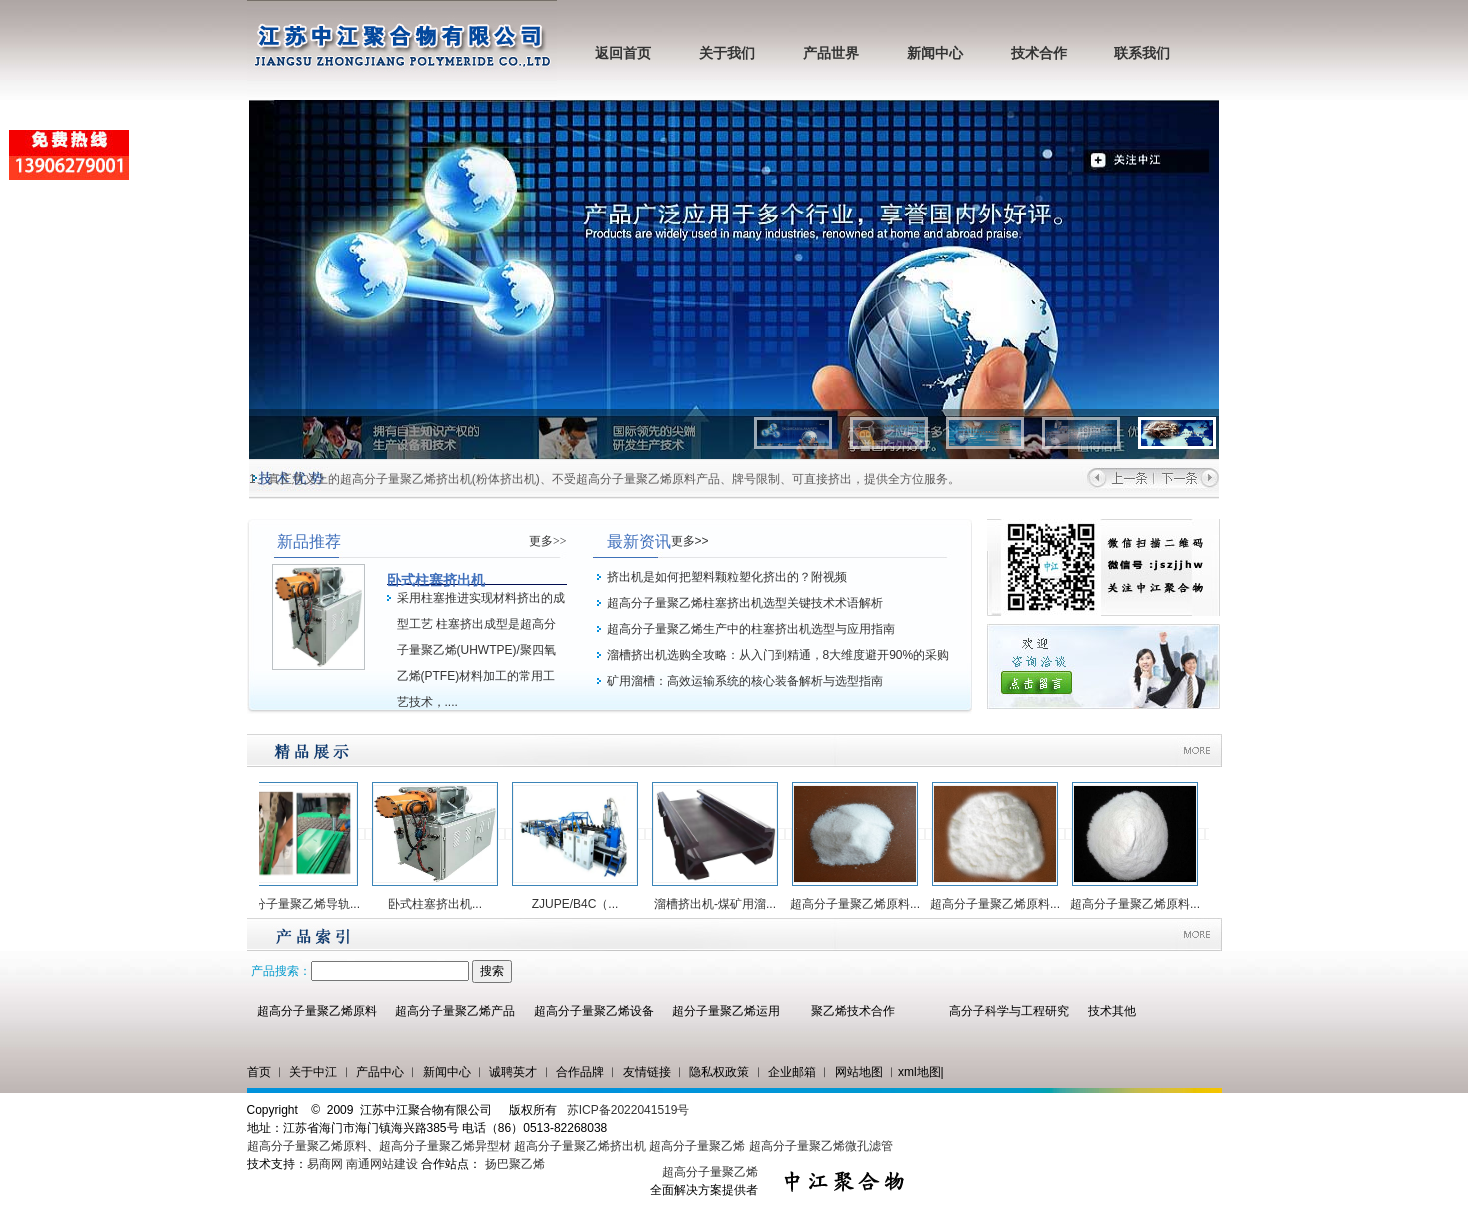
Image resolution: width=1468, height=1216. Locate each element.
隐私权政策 (719, 1072)
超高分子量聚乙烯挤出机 (581, 1146)
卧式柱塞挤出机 (436, 580)
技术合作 (1039, 53)
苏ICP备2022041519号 (628, 1110)
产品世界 (831, 53)
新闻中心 (935, 53)
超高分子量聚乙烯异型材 (445, 1146)
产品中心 (380, 1072)
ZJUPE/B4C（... (580, 904)
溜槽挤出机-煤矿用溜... (720, 904)
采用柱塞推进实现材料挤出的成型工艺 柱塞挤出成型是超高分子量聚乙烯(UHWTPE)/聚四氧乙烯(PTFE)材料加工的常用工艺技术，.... (481, 650)
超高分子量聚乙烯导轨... (300, 904)
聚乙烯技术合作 (853, 1011)
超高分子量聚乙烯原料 (317, 1011)
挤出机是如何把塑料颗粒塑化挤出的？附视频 (727, 577)
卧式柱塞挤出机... (440, 904)
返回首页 (623, 53)
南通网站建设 (382, 1164)
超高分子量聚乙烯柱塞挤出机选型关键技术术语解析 (745, 603)
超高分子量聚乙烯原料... (860, 904)
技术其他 (1112, 1011)
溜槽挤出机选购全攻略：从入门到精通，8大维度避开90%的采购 (778, 655)
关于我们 (727, 53)
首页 (259, 1072)
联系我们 (1142, 53)
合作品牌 (580, 1072)
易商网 (325, 1164)
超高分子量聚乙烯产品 (455, 1011)
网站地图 (859, 1072)
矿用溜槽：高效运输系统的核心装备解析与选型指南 (745, 681)
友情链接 (647, 1072)
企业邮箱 (792, 1072)
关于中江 (313, 1072)
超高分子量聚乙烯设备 (594, 1011)
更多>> (548, 541)
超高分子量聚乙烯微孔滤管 (821, 1146)
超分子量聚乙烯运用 (726, 1011)
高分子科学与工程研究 (1009, 1011)
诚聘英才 (513, 1072)
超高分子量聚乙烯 (697, 1146)
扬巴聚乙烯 (515, 1164)
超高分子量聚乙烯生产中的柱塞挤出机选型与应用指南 (751, 629)
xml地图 (919, 1072)
